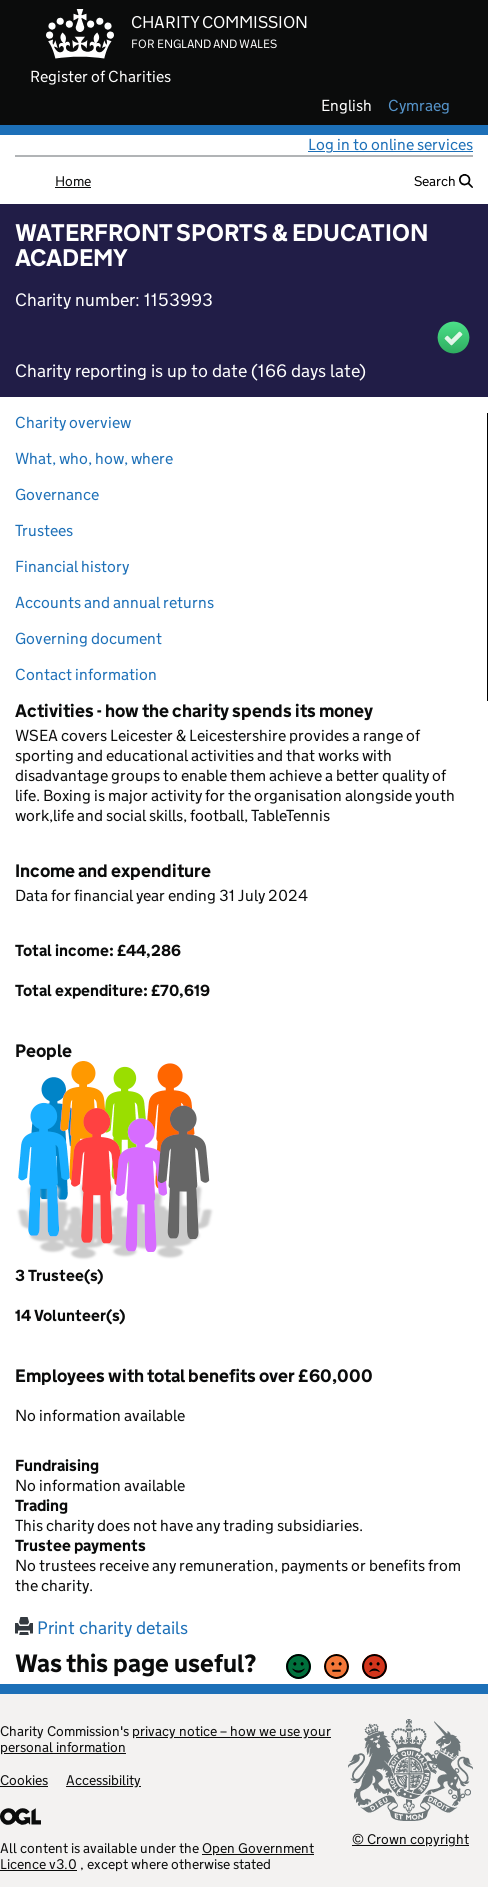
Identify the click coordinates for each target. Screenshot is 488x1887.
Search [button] (443, 181)
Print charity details (101, 1628)
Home (73, 181)
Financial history (72, 566)
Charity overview (73, 422)
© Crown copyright (410, 1838)
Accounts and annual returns (114, 602)
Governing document (88, 638)
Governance (57, 494)
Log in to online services (390, 144)
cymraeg (419, 106)
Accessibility (103, 1780)
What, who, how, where (94, 458)
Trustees (44, 530)
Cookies (24, 1780)
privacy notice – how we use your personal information (165, 1739)
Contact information (86, 674)
